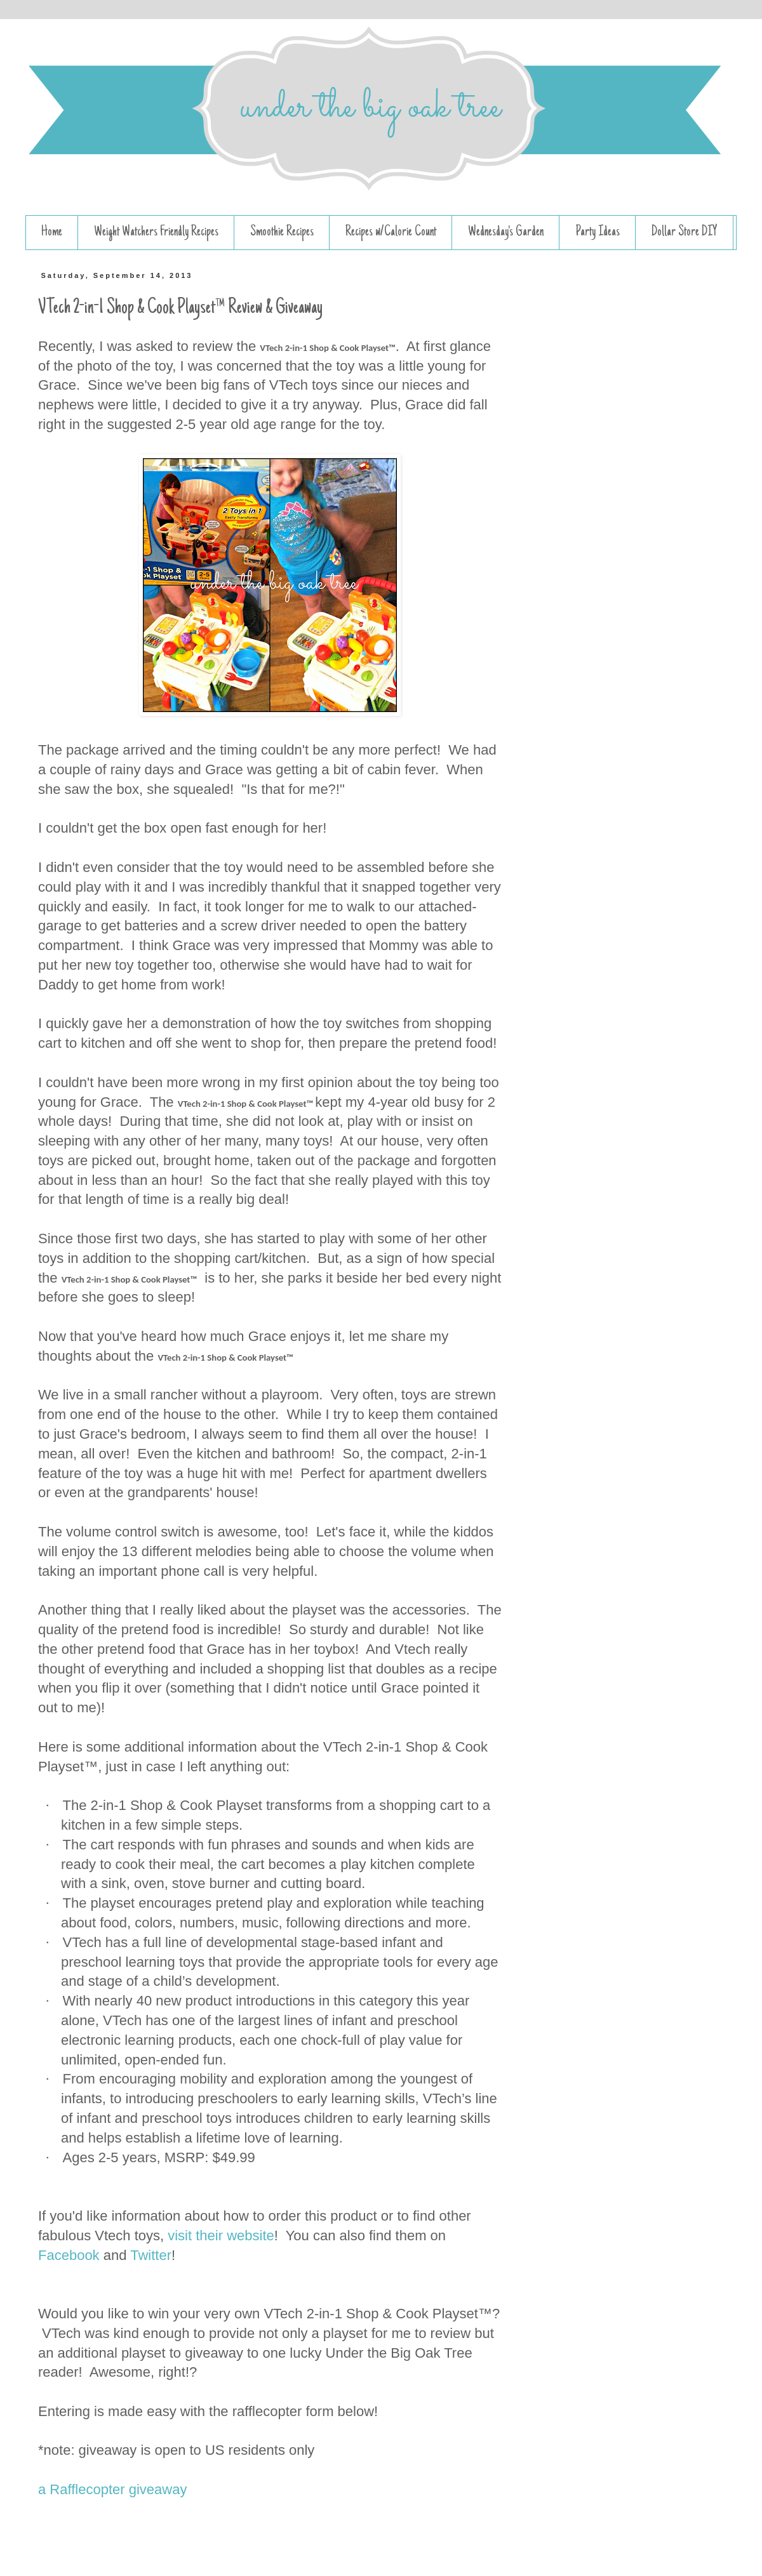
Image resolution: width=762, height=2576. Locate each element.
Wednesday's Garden (506, 232)
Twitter (150, 2255)
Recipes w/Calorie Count (390, 232)
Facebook (69, 2255)
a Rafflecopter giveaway (112, 2489)
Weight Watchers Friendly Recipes (156, 232)
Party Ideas (597, 232)
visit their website (221, 2235)
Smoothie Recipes (282, 232)
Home (51, 232)
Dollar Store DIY (685, 232)
